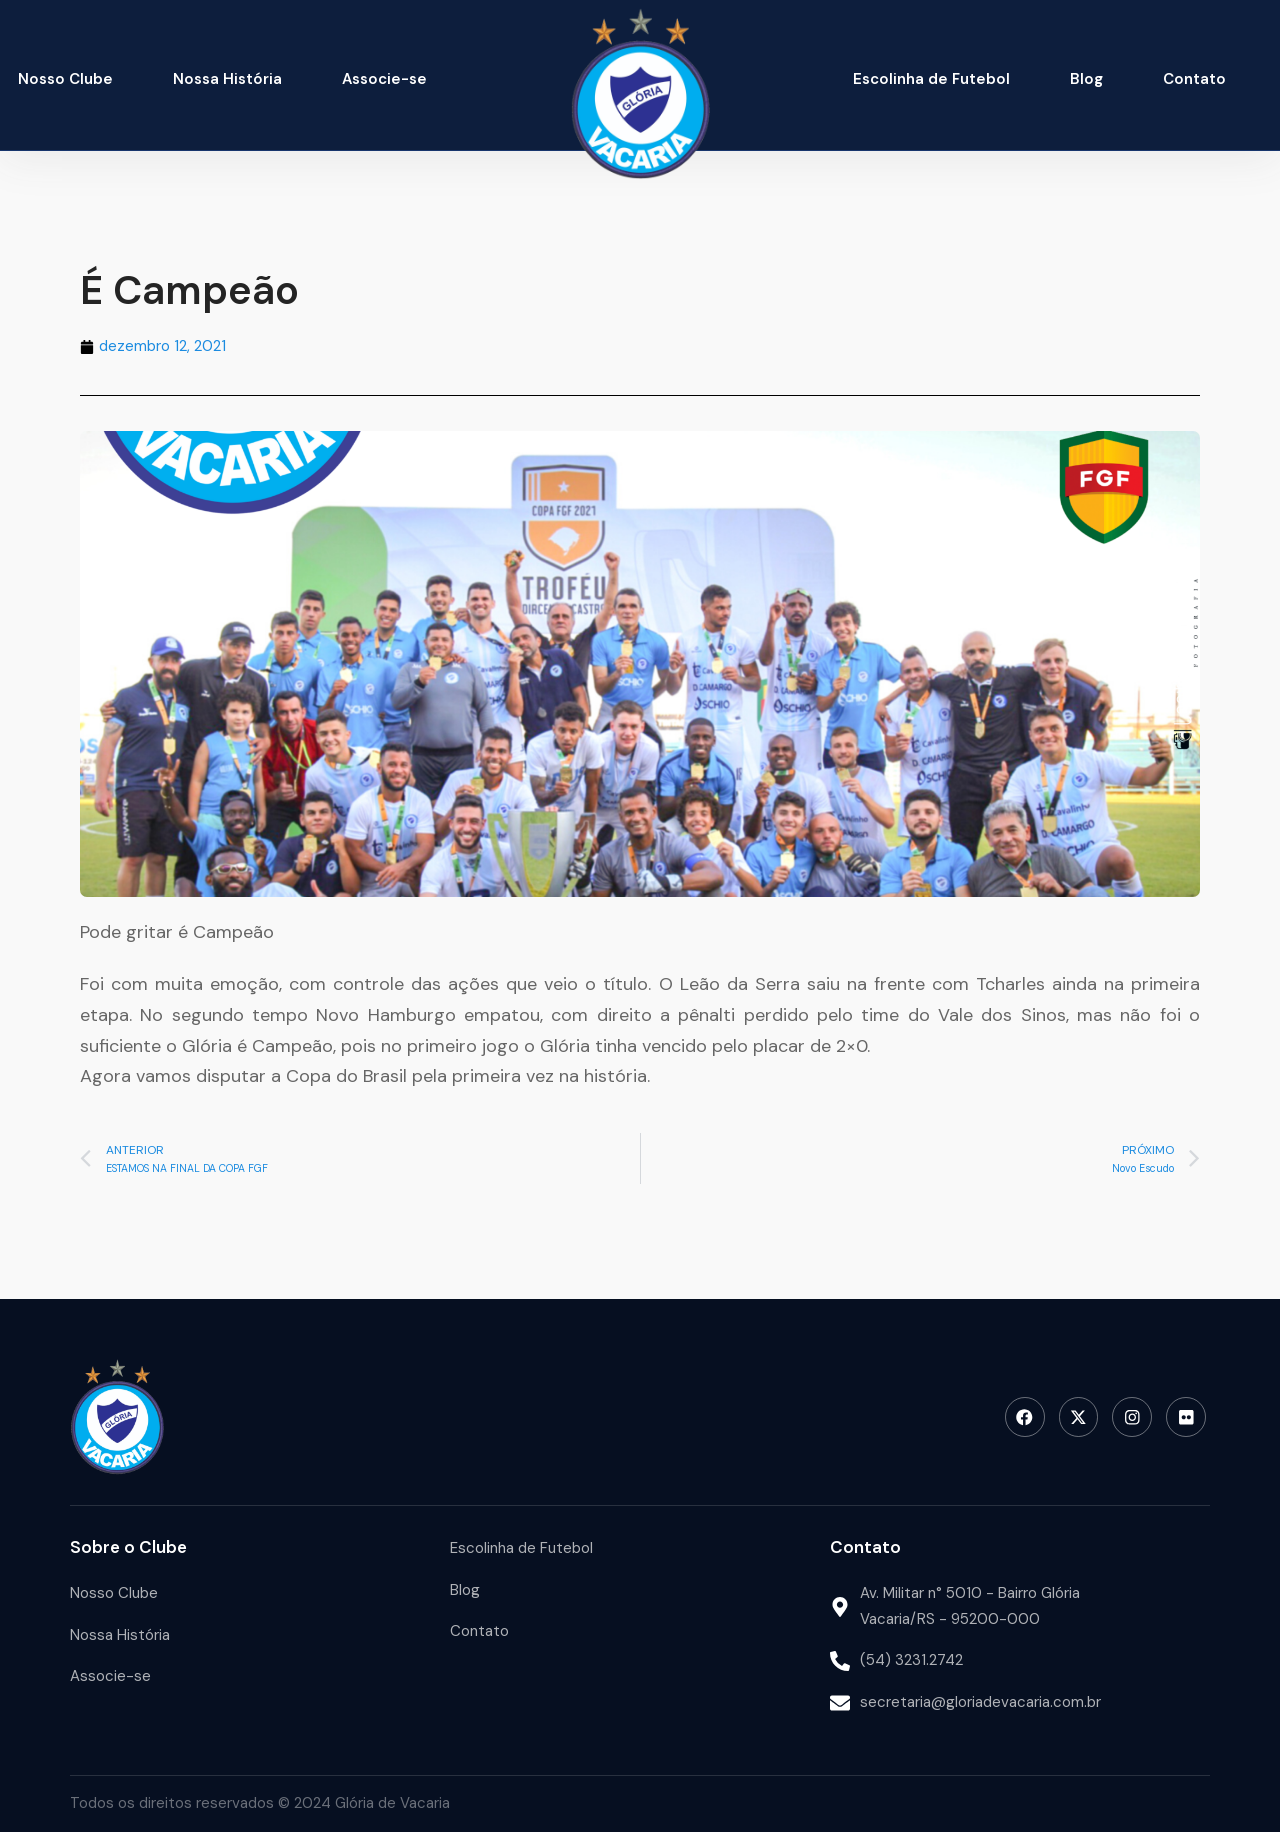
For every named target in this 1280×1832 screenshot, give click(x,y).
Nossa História (227, 79)
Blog (1086, 79)
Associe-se (384, 79)
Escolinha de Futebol (931, 79)
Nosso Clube (65, 79)
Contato (1194, 79)
